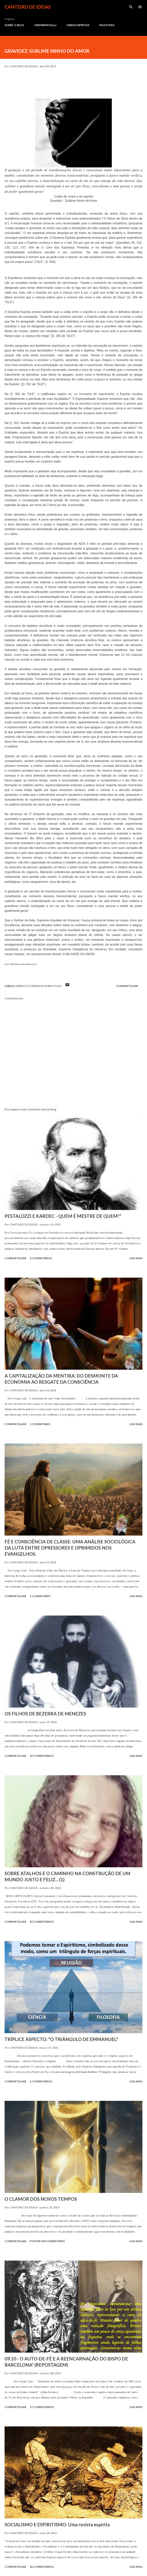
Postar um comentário (47, 2241)
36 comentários (42, 2566)
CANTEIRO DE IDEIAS (28, 7)
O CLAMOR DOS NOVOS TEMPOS (41, 2199)
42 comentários (42, 1921)
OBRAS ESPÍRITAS (77, 25)
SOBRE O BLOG (14, 25)
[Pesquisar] (131, 7)
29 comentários (42, 1755)
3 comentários (41, 1258)
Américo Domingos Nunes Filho (38, 986)
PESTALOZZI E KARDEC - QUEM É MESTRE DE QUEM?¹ (63, 1216)
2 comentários (41, 2081)
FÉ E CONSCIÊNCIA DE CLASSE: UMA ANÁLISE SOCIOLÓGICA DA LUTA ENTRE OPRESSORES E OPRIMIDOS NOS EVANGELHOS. (70, 1548)
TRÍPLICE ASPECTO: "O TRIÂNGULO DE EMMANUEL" (61, 2039)
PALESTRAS (106, 25)
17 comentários (42, 2407)
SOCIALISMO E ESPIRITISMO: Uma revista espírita (57, 2524)
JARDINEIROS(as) (45, 25)
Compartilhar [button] (127, 986)
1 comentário (40, 1424)
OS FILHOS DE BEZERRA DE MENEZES (45, 1713)
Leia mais (136, 1258)
